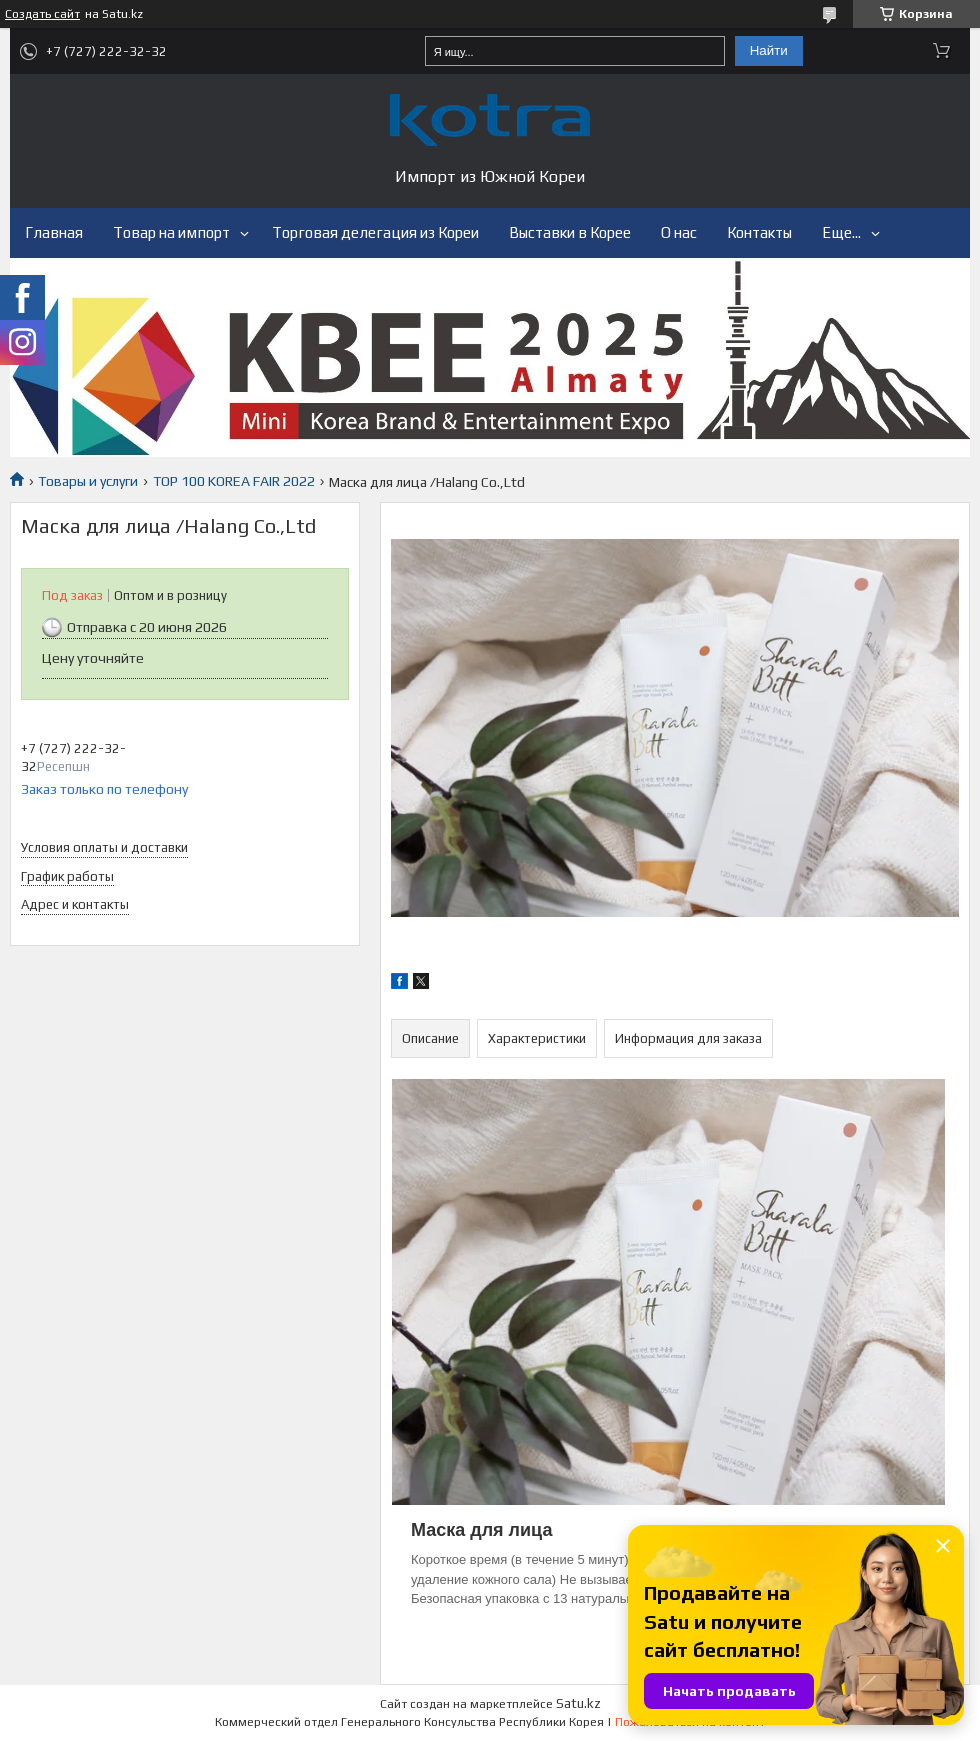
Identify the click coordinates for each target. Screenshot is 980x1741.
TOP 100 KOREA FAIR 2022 (234, 481)
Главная (54, 232)
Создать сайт (42, 14)
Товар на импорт (171, 232)
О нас (679, 232)
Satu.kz (578, 1703)
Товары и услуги (88, 481)
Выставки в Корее (570, 232)
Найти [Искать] (769, 50)
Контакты (759, 232)
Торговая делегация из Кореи (375, 232)
